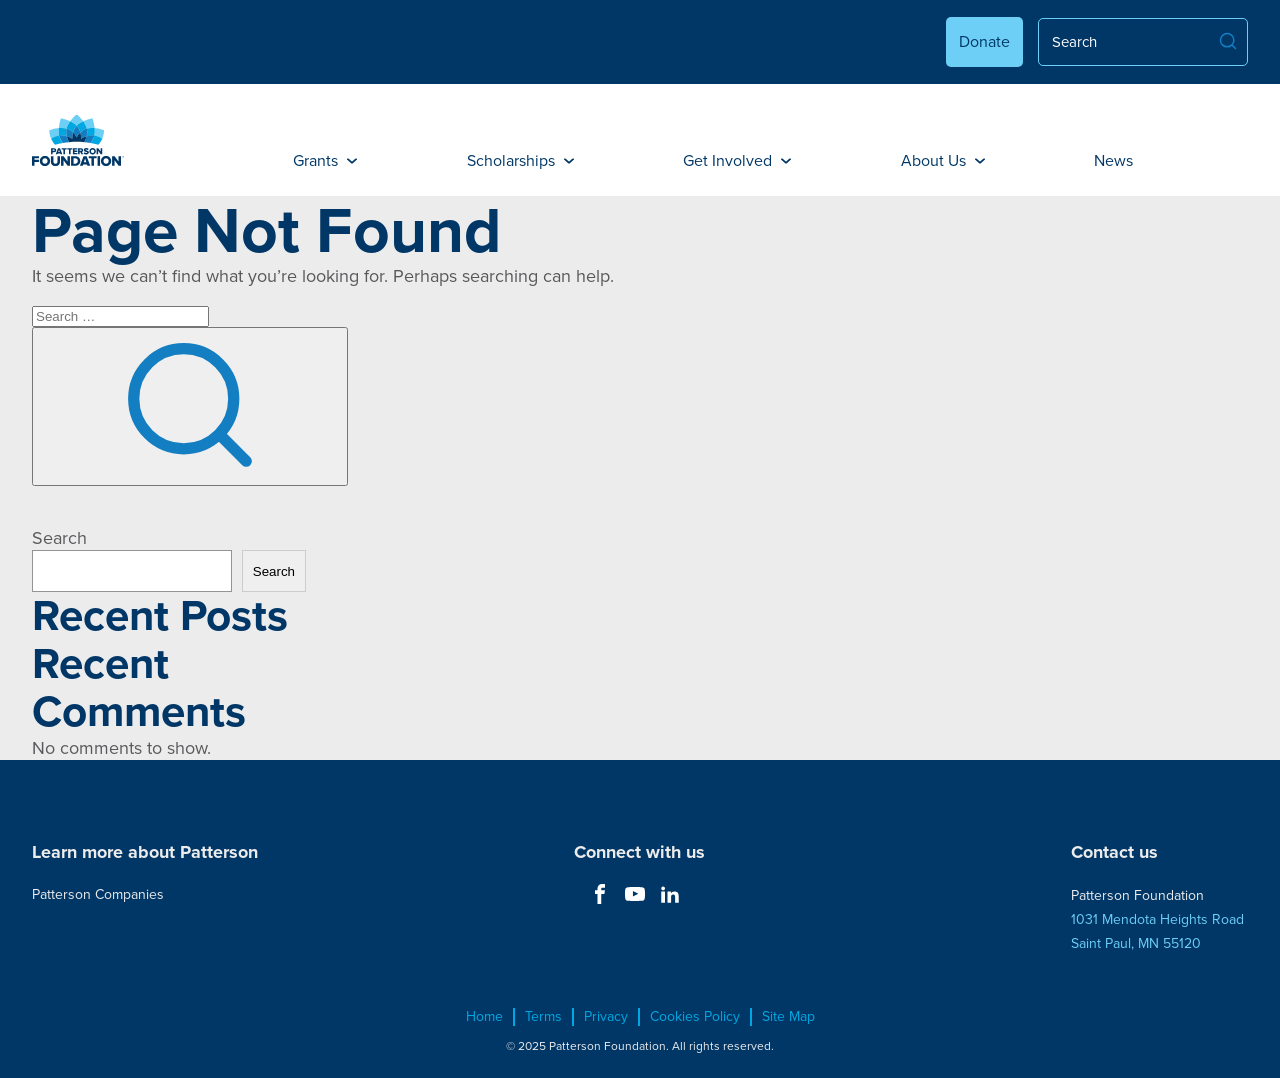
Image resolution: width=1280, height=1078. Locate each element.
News (1113, 160)
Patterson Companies (98, 894)
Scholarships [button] (520, 160)
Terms (543, 1017)
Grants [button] (325, 160)
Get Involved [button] (737, 160)
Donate (984, 41)
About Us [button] (943, 160)
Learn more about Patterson (145, 852)
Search (59, 538)
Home (484, 1017)
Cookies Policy (695, 1017)
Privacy (606, 1017)
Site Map (788, 1017)
